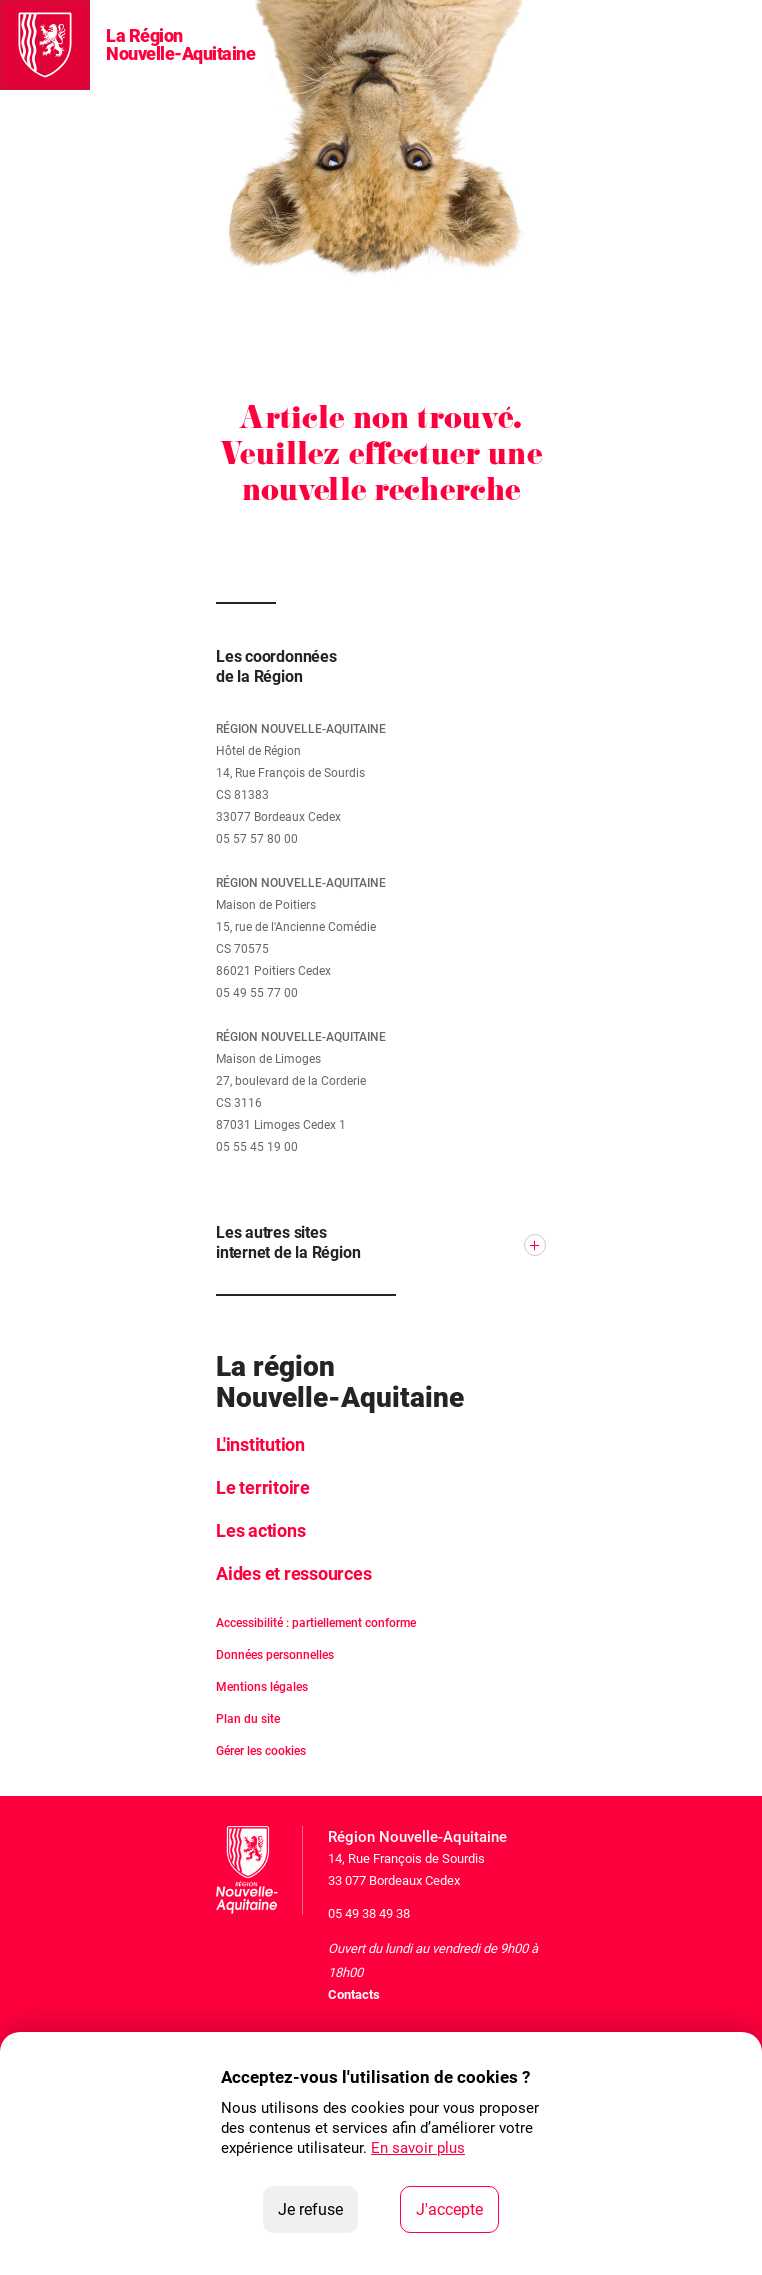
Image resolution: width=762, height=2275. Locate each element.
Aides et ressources (293, 1573)
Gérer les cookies (261, 1751)
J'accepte (457, 2208)
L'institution (260, 1444)
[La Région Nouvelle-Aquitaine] (45, 45)
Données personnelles (275, 1655)
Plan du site (248, 1719)
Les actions (260, 1530)
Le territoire (263, 1487)
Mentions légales (262, 1687)
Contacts (354, 1994)
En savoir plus (418, 2148)
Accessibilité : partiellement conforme (316, 1623)
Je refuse (318, 2208)
